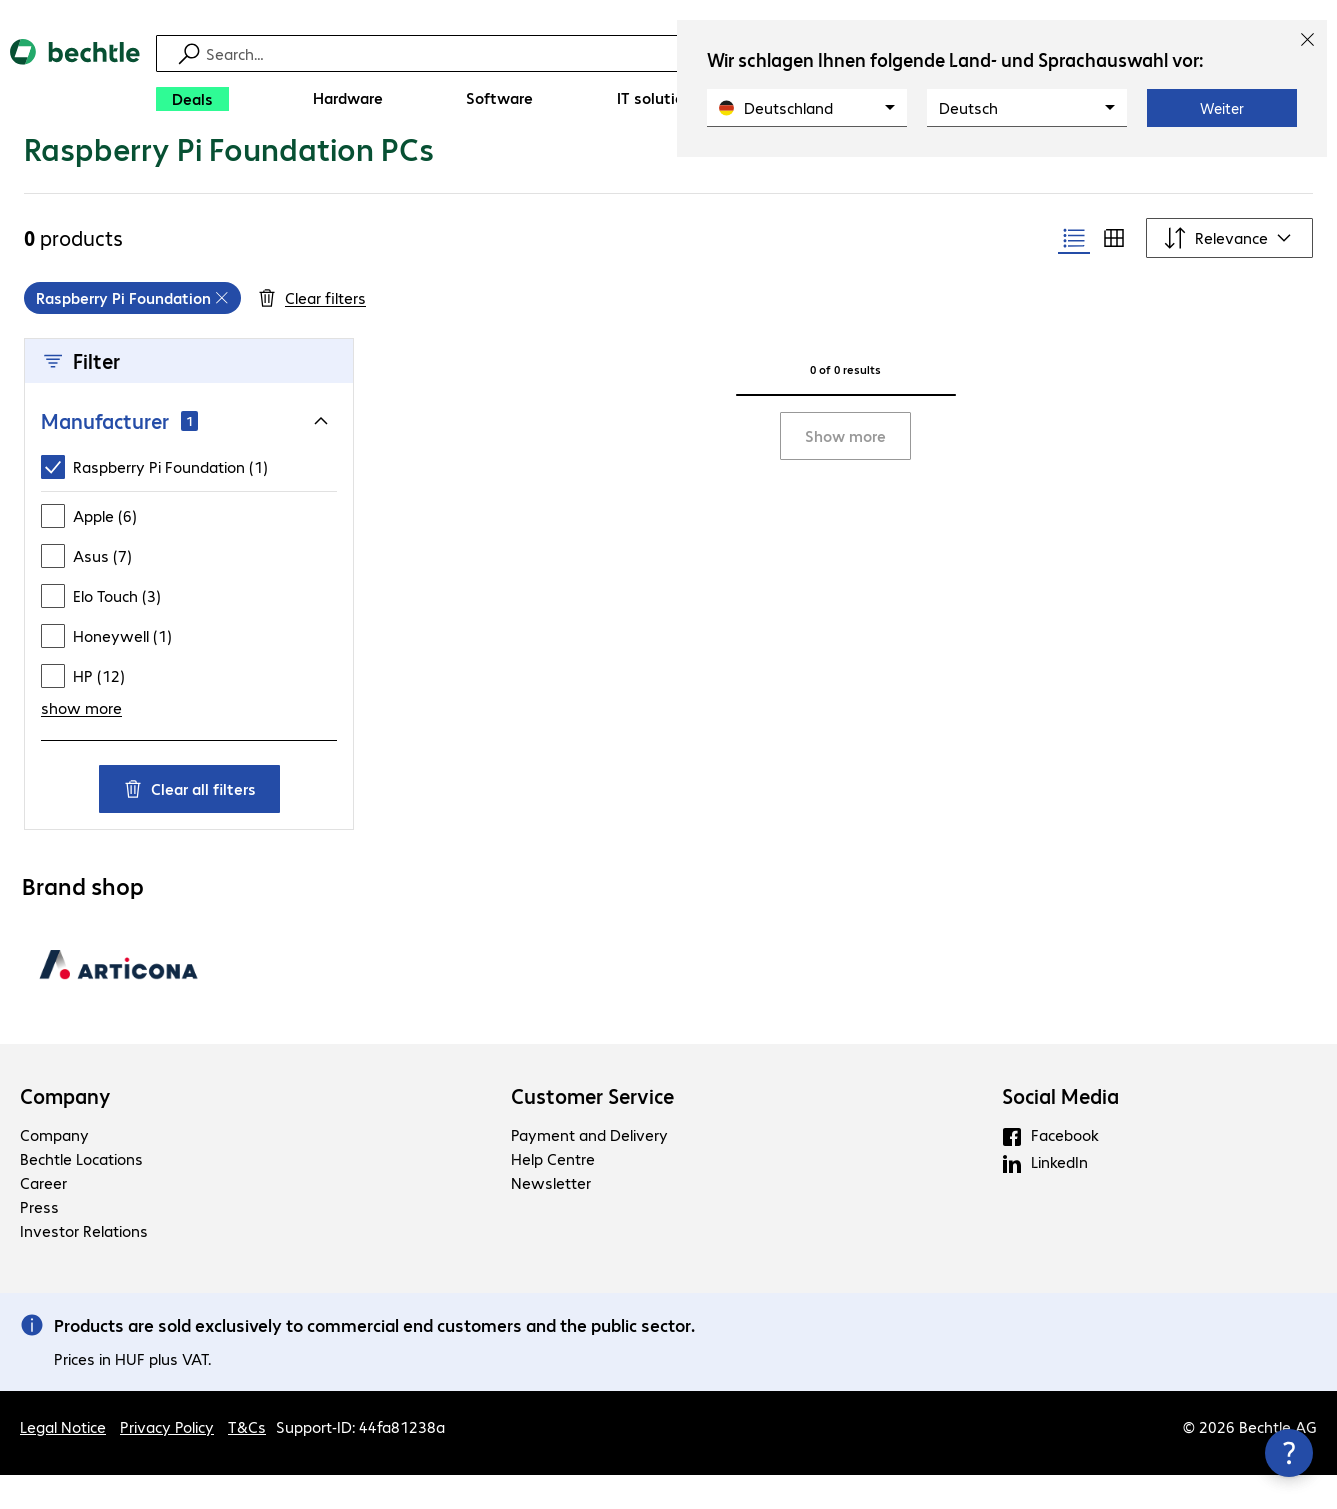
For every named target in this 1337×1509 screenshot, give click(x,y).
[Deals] (192, 99)
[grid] (132, 332)
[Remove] (222, 332)
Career (43, 1216)
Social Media (1060, 1130)
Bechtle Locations (81, 1192)
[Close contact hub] (1289, 1453)
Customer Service (592, 1130)
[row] (132, 332)
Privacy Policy (167, 1460)
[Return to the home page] (75, 80)
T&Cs (247, 1460)
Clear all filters (189, 822)
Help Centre (553, 1192)
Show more (845, 469)
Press (39, 1240)
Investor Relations (84, 1264)
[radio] (1074, 272)
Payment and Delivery (589, 1168)
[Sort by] (1229, 272)
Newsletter (551, 1216)
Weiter (1222, 108)
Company (65, 1130)
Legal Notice (63, 1460)
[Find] (671, 53)
